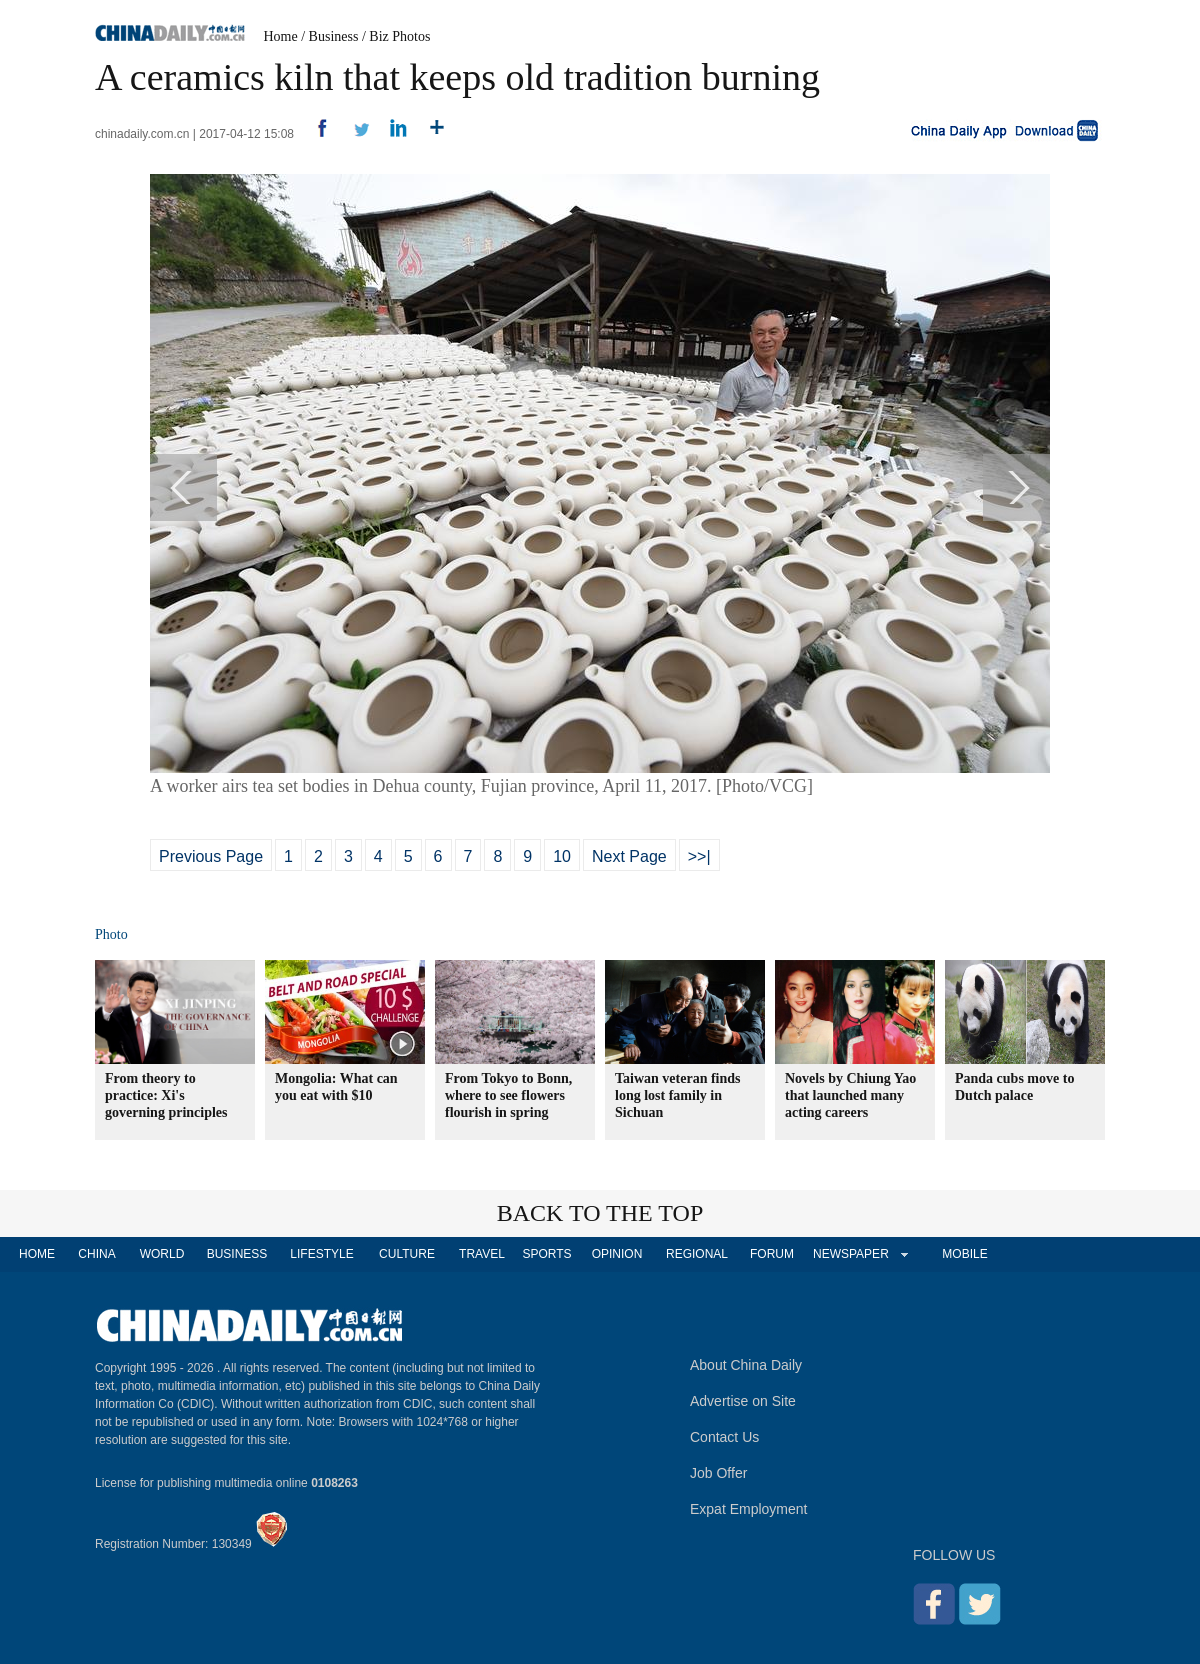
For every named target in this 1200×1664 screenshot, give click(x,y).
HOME (37, 1254)
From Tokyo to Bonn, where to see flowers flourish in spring (508, 1095)
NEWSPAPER (850, 1254)
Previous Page (211, 856)
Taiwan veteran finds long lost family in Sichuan (678, 1095)
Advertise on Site (743, 1401)
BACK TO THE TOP (600, 1213)
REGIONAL (697, 1254)
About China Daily (746, 1365)
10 (562, 856)
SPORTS (546, 1254)
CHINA (96, 1254)
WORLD (162, 1254)
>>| (699, 856)
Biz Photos (399, 36)
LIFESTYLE (321, 1254)
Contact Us (724, 1437)
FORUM (772, 1254)
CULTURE (407, 1254)
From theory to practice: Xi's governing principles (166, 1095)
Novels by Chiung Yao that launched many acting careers (850, 1095)
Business (334, 36)
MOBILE (964, 1254)
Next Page (629, 856)
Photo (111, 934)
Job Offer (718, 1473)
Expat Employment (749, 1509)
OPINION (617, 1254)
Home (281, 36)
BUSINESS (237, 1254)
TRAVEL (482, 1254)
